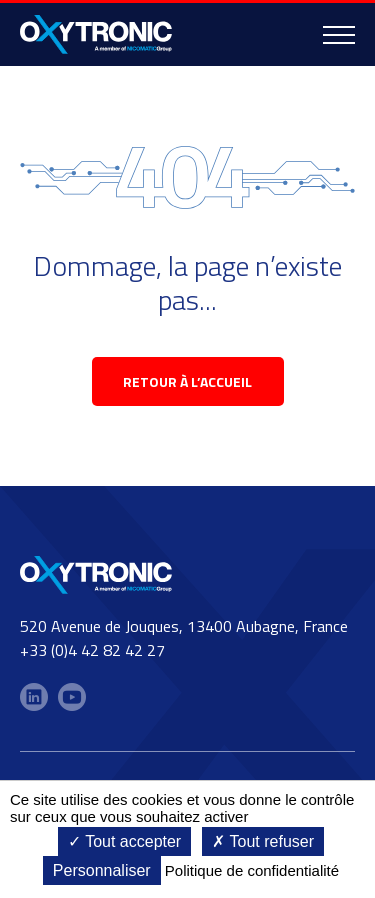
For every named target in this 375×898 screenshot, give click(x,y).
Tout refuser (263, 841)
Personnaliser (102, 870)
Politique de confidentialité (252, 870)
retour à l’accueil (187, 381)
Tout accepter (124, 841)
